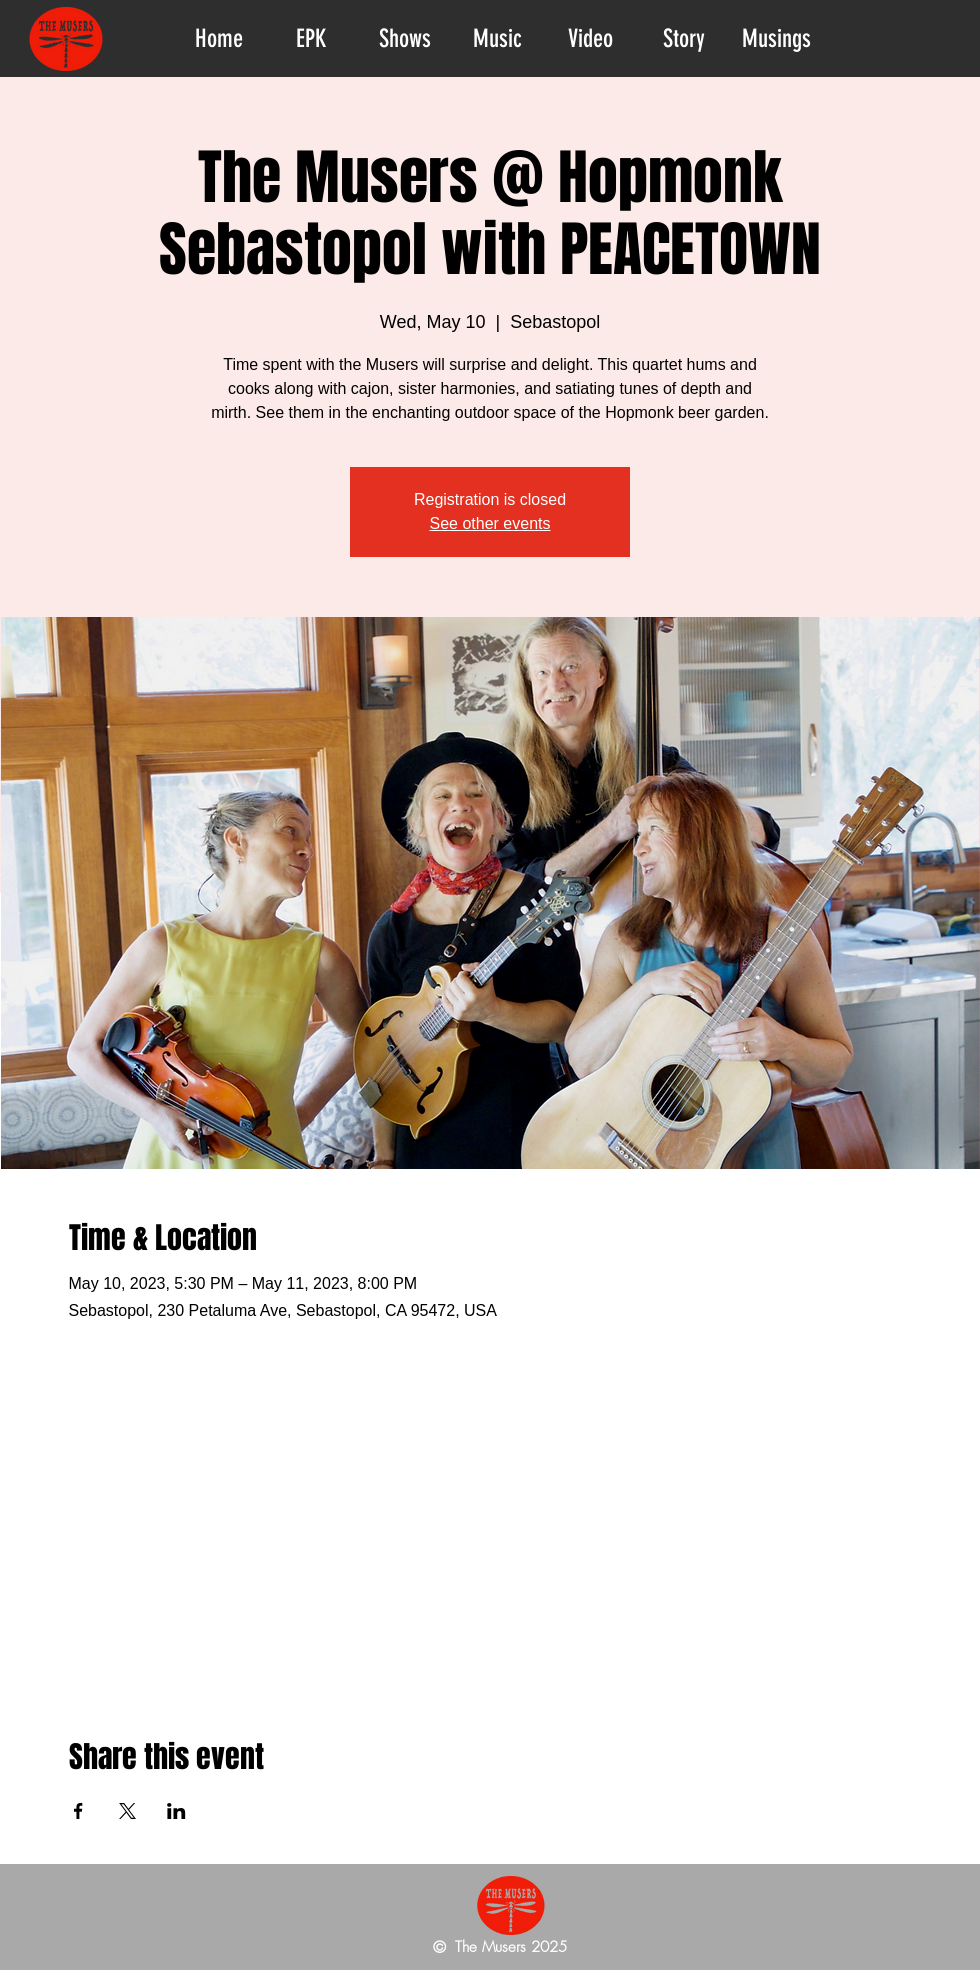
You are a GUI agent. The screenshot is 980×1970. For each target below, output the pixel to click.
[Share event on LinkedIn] (176, 1811)
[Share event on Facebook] (78, 1811)
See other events (490, 523)
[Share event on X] (127, 1811)
